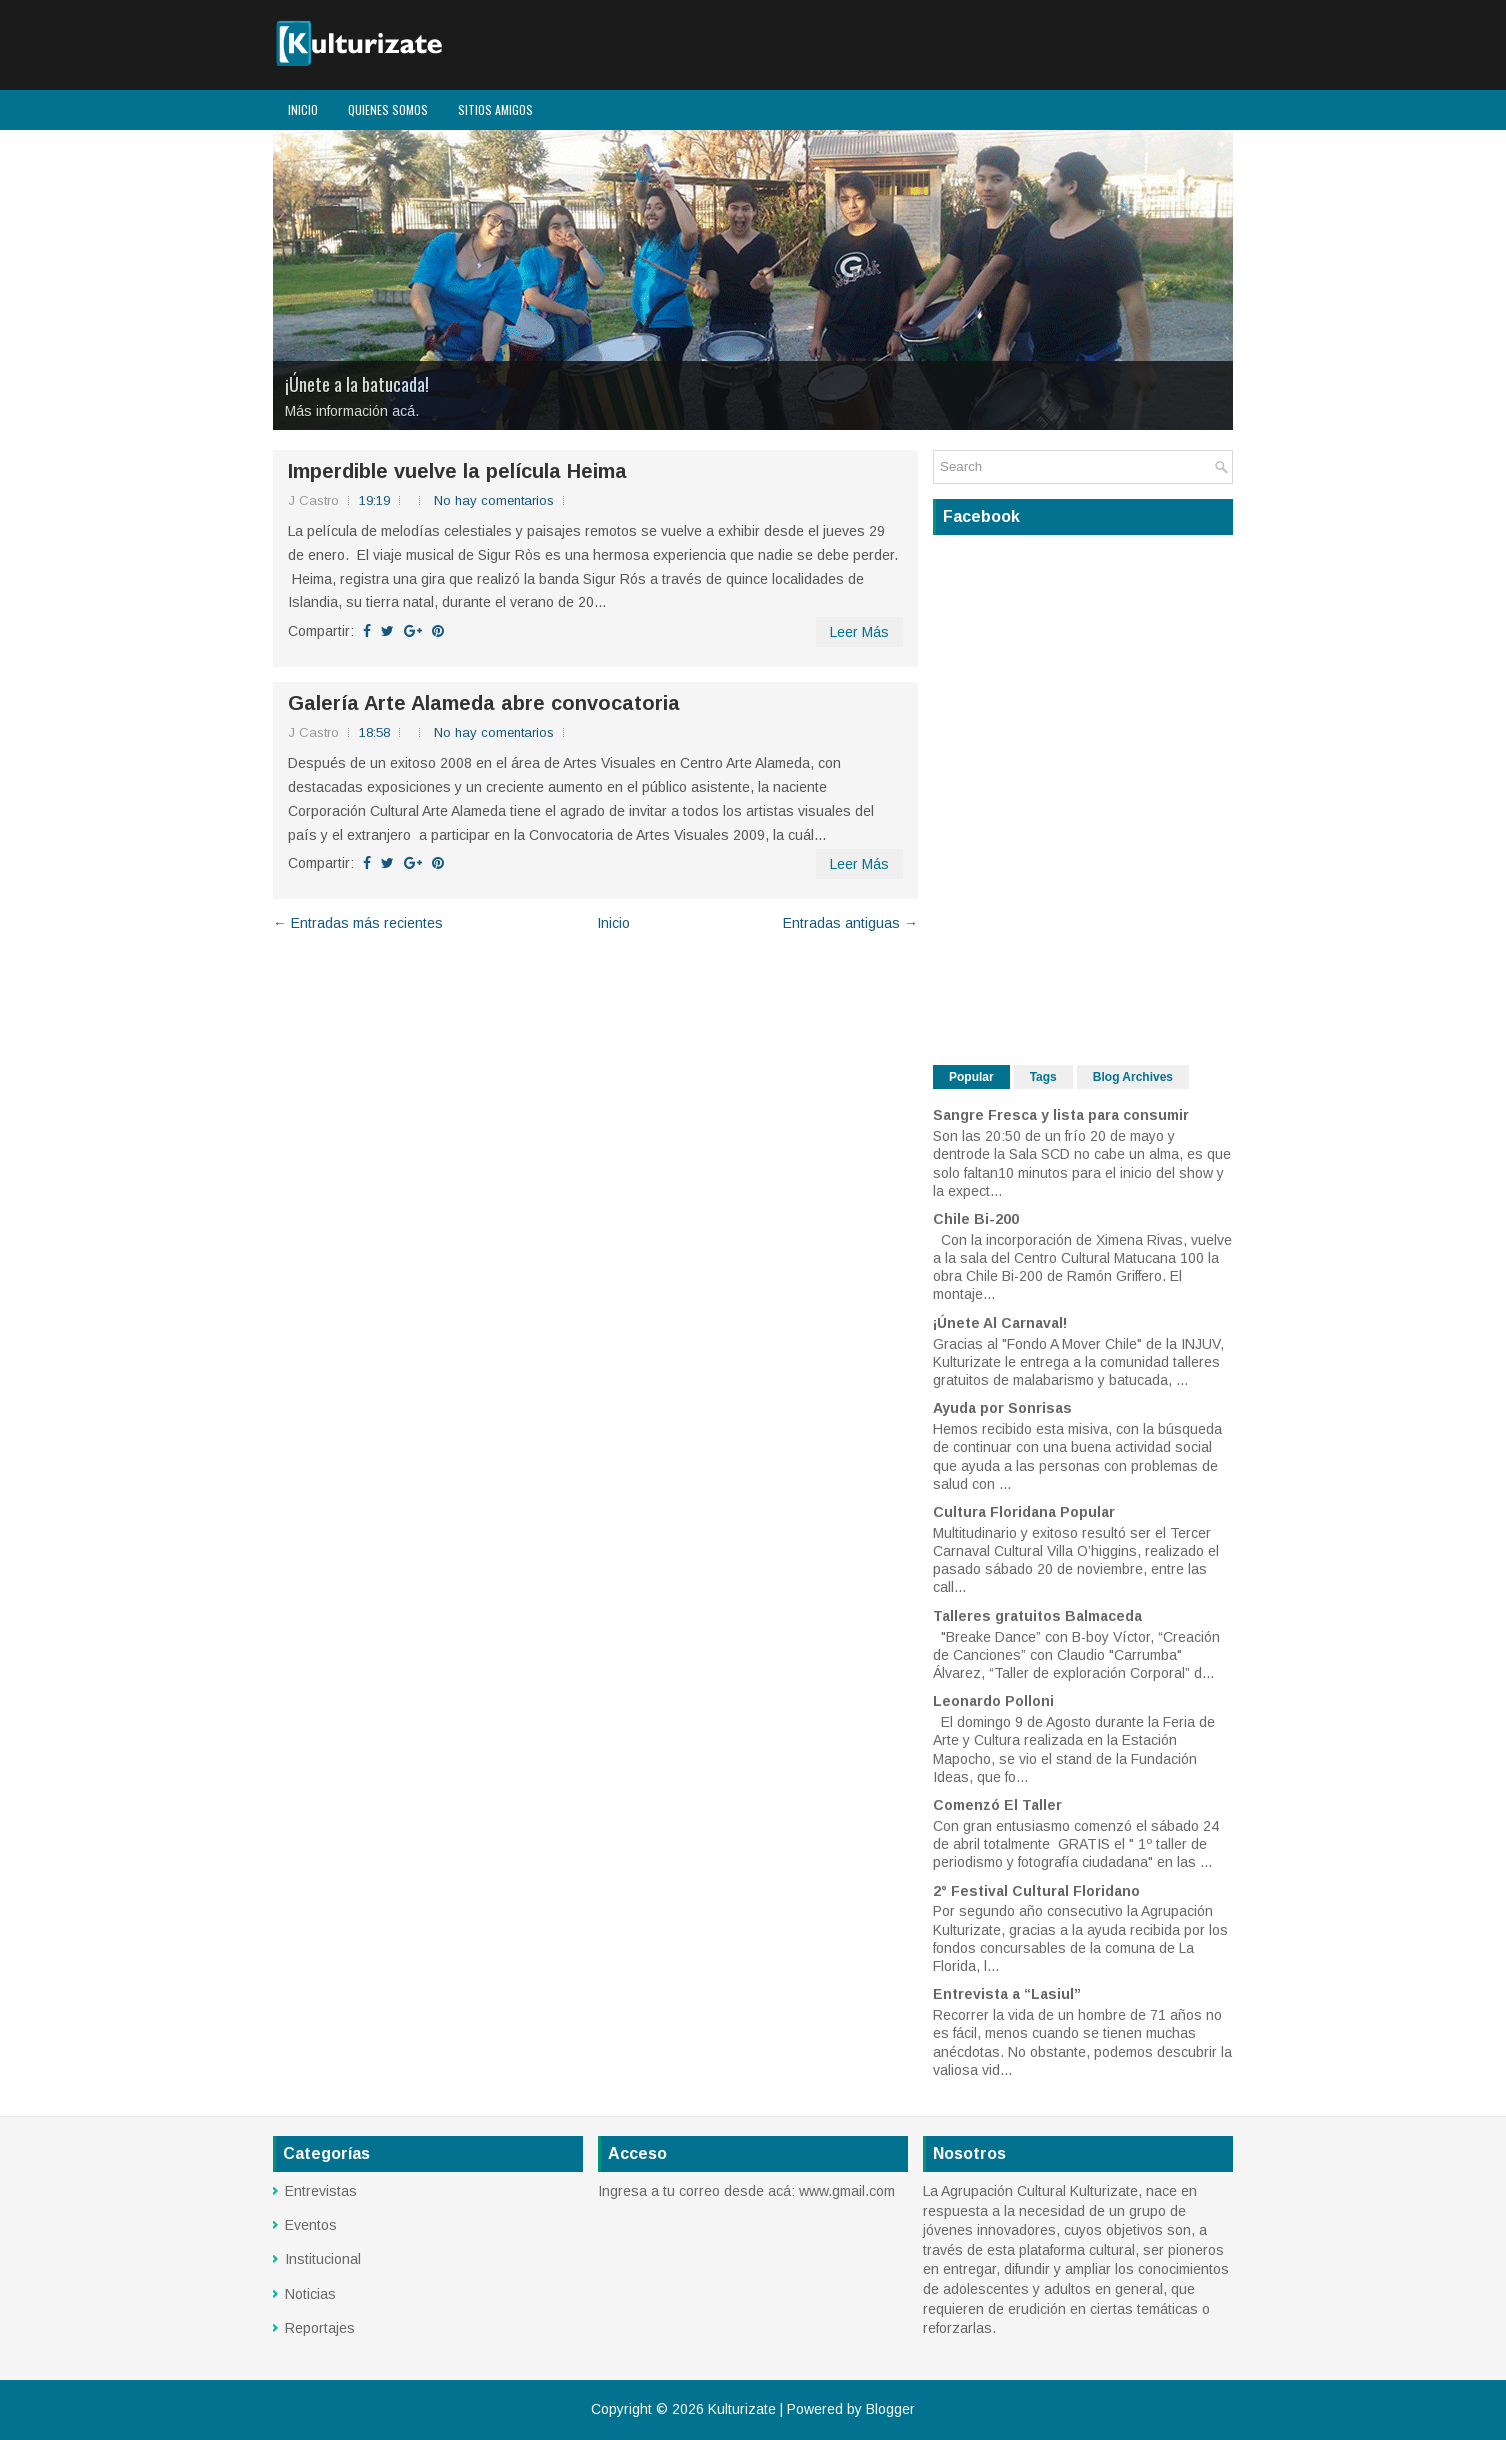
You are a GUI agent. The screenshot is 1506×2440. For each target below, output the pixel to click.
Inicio (303, 109)
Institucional (323, 2259)
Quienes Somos (388, 109)
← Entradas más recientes (358, 923)
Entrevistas (321, 2191)
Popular (971, 1077)
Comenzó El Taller (997, 1805)
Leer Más (859, 632)
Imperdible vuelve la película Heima (457, 471)
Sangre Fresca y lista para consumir (1061, 1115)
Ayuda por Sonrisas (1002, 1408)
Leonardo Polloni (993, 1701)
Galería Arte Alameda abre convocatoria (484, 703)
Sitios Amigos (495, 109)
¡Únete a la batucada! (357, 384)
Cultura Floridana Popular (1024, 1512)
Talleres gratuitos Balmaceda (1037, 1616)
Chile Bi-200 (976, 1219)
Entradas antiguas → (850, 923)
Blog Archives (1133, 1077)
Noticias (310, 2294)
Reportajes (320, 2328)
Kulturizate (742, 2409)
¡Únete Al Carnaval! (1000, 1323)
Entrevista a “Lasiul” (1007, 1994)
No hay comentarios (494, 500)
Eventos (311, 2225)
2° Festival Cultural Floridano (1036, 1891)
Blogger (890, 2409)
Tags (1043, 1077)
